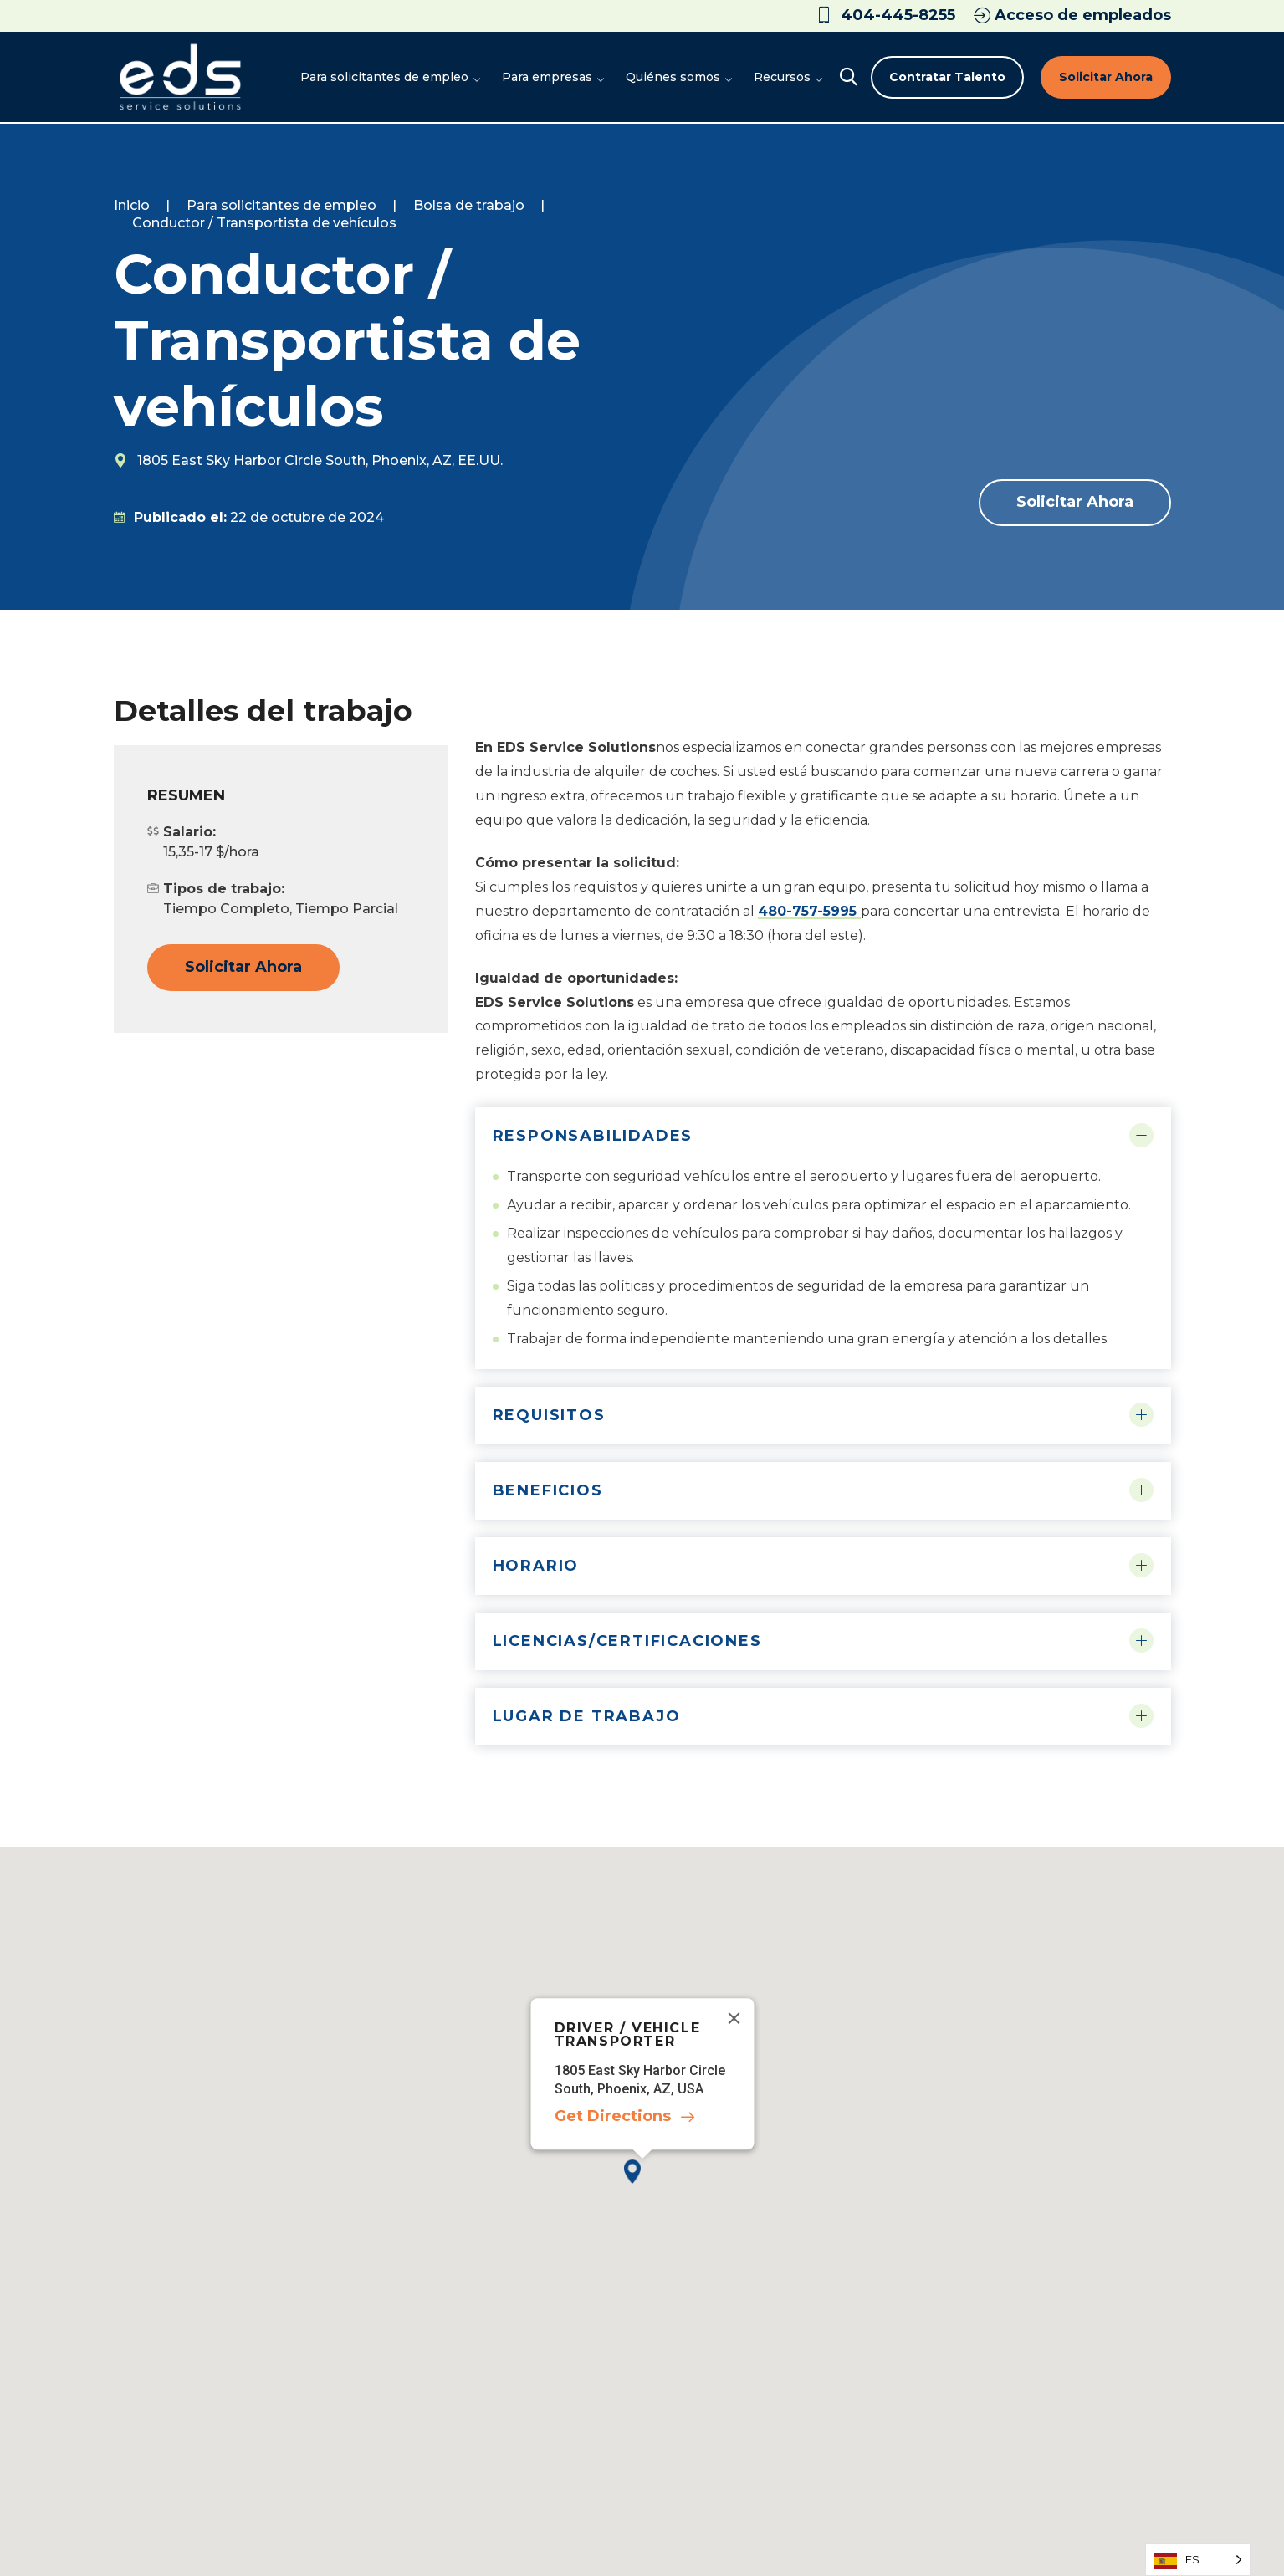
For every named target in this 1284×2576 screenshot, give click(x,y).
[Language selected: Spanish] (1198, 2559)
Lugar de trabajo (587, 1716)
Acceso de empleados (1072, 15)
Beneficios (548, 1490)
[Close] (734, 2018)
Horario (536, 1565)
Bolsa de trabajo (468, 205)
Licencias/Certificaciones (627, 1641)
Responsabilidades (593, 1136)
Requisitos (549, 1415)
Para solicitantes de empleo (281, 205)
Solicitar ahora (1106, 76)
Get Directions (612, 2116)
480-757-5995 (809, 911)
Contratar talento (947, 76)
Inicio (132, 205)
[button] (642, 2185)
